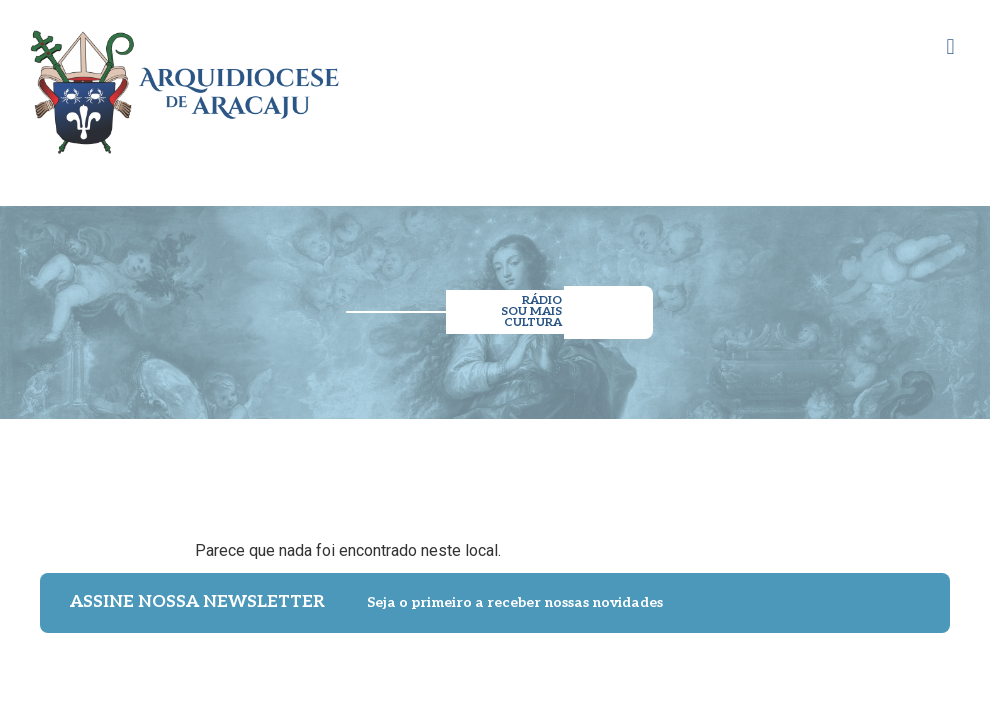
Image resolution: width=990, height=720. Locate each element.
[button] (950, 46)
